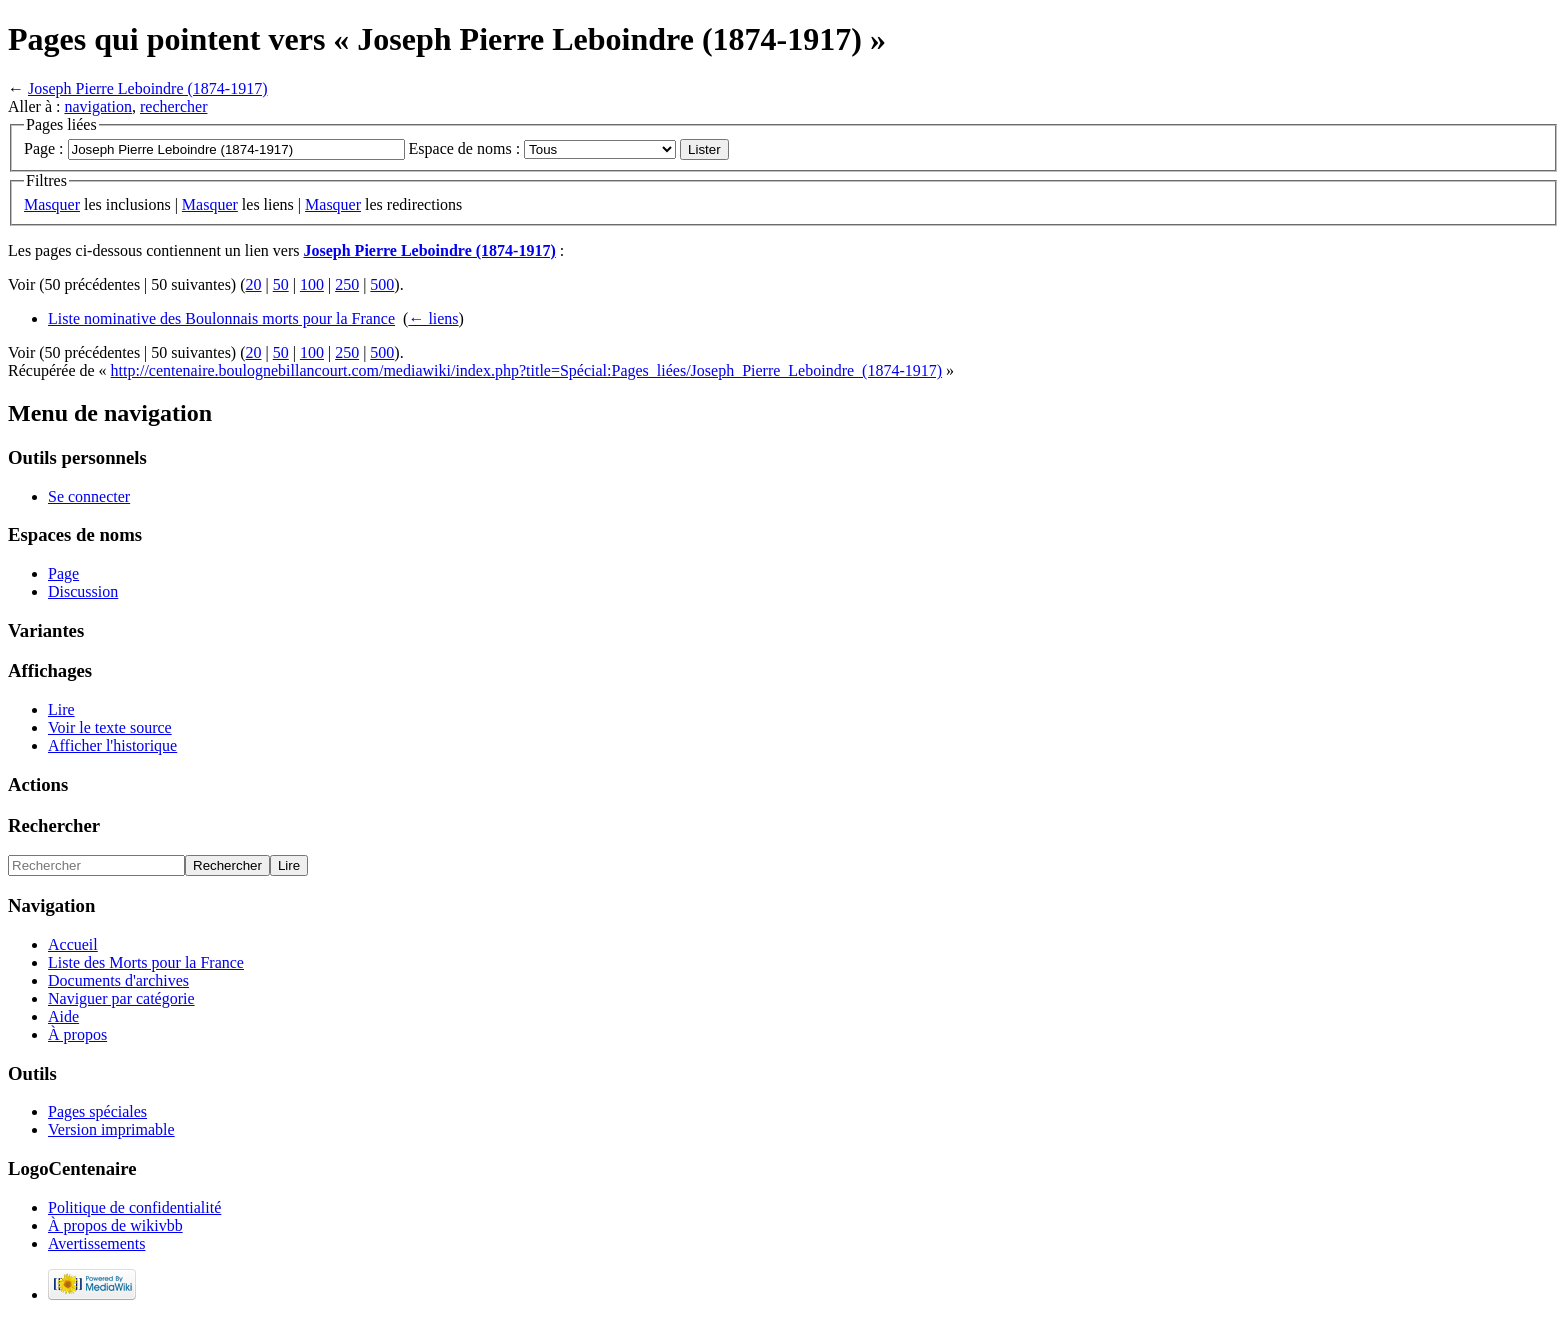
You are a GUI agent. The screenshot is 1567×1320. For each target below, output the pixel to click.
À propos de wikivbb (115, 1225)
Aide (63, 1016)
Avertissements (96, 1243)
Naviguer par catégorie (121, 998)
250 (347, 284)
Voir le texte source (110, 727)
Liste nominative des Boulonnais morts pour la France (221, 318)
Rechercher (54, 825)
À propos (77, 1034)
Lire (61, 709)
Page (63, 573)
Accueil (73, 944)
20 (254, 284)
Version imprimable (111, 1129)
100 (312, 284)
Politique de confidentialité (134, 1207)
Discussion (83, 591)
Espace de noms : (465, 148)
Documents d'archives (118, 980)
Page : (44, 148)
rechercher (174, 106)
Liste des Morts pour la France (146, 962)
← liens (433, 318)
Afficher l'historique (112, 745)
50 (281, 284)
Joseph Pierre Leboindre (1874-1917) (148, 88)
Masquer (52, 204)
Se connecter (89, 496)
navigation (98, 106)
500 (382, 284)
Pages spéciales (97, 1111)
